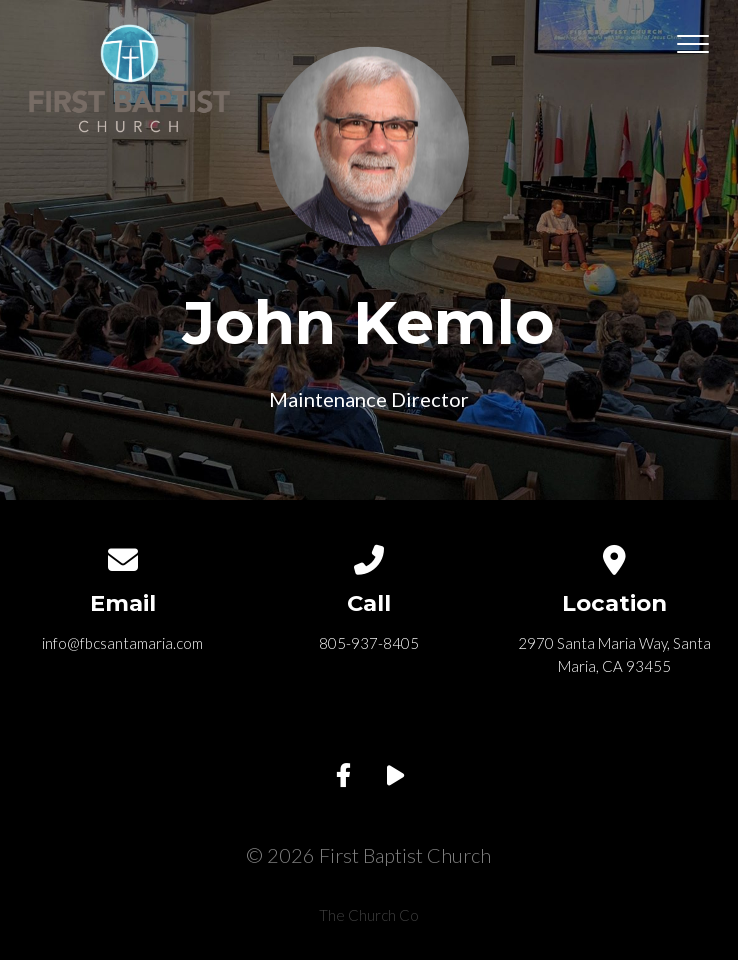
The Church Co (369, 915)
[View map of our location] (615, 556)
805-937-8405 (369, 643)
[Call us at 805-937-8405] (369, 556)
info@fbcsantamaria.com (122, 643)
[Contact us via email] (123, 556)
